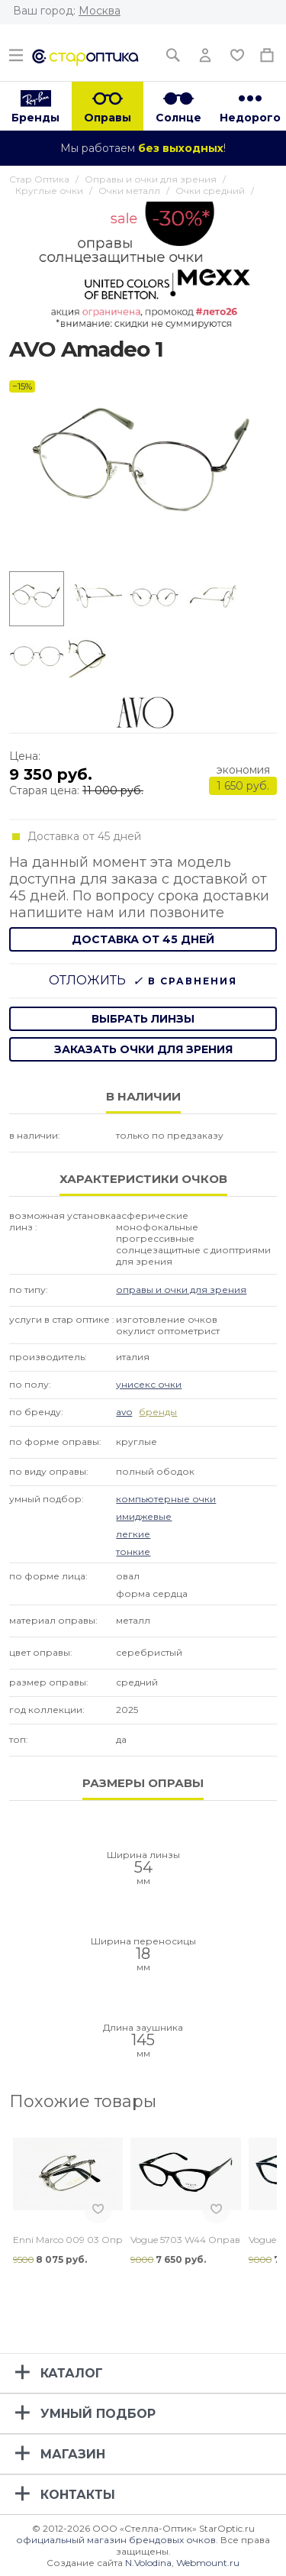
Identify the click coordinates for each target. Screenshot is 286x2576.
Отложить (87, 980)
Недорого (250, 117)
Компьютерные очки (166, 1499)
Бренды (35, 117)
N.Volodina (148, 2562)
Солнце (178, 117)
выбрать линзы (143, 1019)
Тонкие (133, 1551)
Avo (124, 1411)
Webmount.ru (207, 2562)
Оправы (107, 117)
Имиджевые (144, 1516)
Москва (100, 11)
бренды (158, 1411)
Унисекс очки (149, 1384)
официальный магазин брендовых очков (116, 2539)
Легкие (133, 1534)
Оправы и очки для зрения (181, 1289)
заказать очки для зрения (143, 1049)
